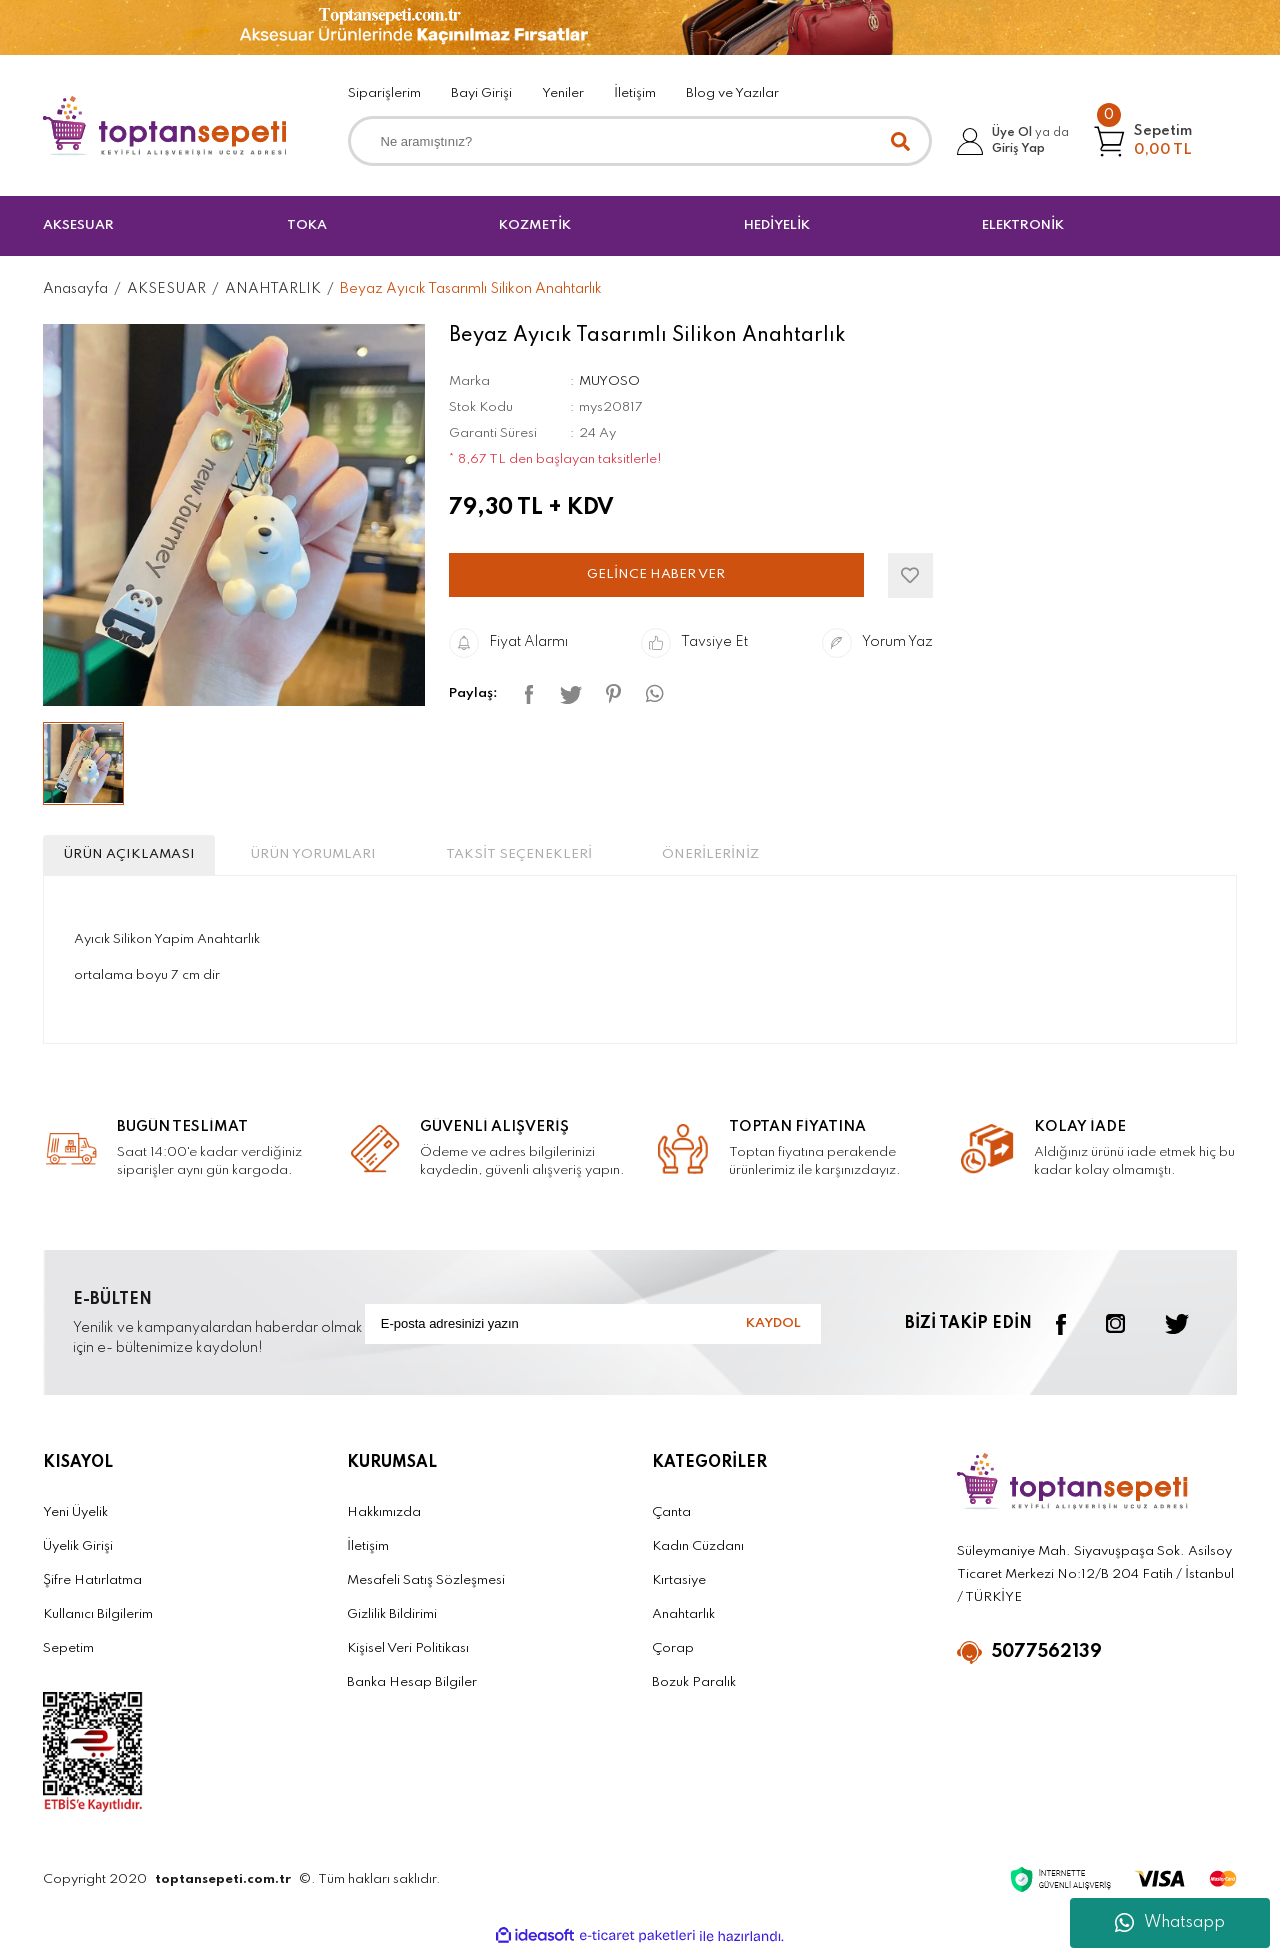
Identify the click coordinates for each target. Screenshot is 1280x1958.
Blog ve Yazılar (732, 93)
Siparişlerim (384, 93)
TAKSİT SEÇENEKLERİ (617, 858)
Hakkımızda (384, 1520)
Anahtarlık (683, 1622)
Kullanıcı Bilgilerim (98, 1622)
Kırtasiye (679, 1588)
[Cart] (1154, 141)
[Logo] (165, 126)
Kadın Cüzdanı (698, 1554)
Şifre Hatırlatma (92, 1588)
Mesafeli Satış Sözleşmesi (426, 1588)
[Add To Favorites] (910, 575)
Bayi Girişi (481, 93)
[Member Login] (1018, 141)
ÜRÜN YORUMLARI (372, 858)
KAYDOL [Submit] (769, 1332)
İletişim (635, 93)
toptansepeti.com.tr (223, 1887)
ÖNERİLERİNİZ (844, 858)
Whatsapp (1170, 1923)
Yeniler (563, 93)
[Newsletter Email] (593, 1332)
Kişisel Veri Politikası (408, 1656)
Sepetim (68, 1656)
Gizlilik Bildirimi (392, 1622)
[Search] (640, 141)
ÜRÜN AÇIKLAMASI (149, 858)
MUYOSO (609, 381)
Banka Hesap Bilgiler (412, 1690)
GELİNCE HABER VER (656, 574)
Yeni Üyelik (75, 1520)
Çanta (671, 1520)
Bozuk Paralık (694, 1690)
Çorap (673, 1656)
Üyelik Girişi (78, 1554)
